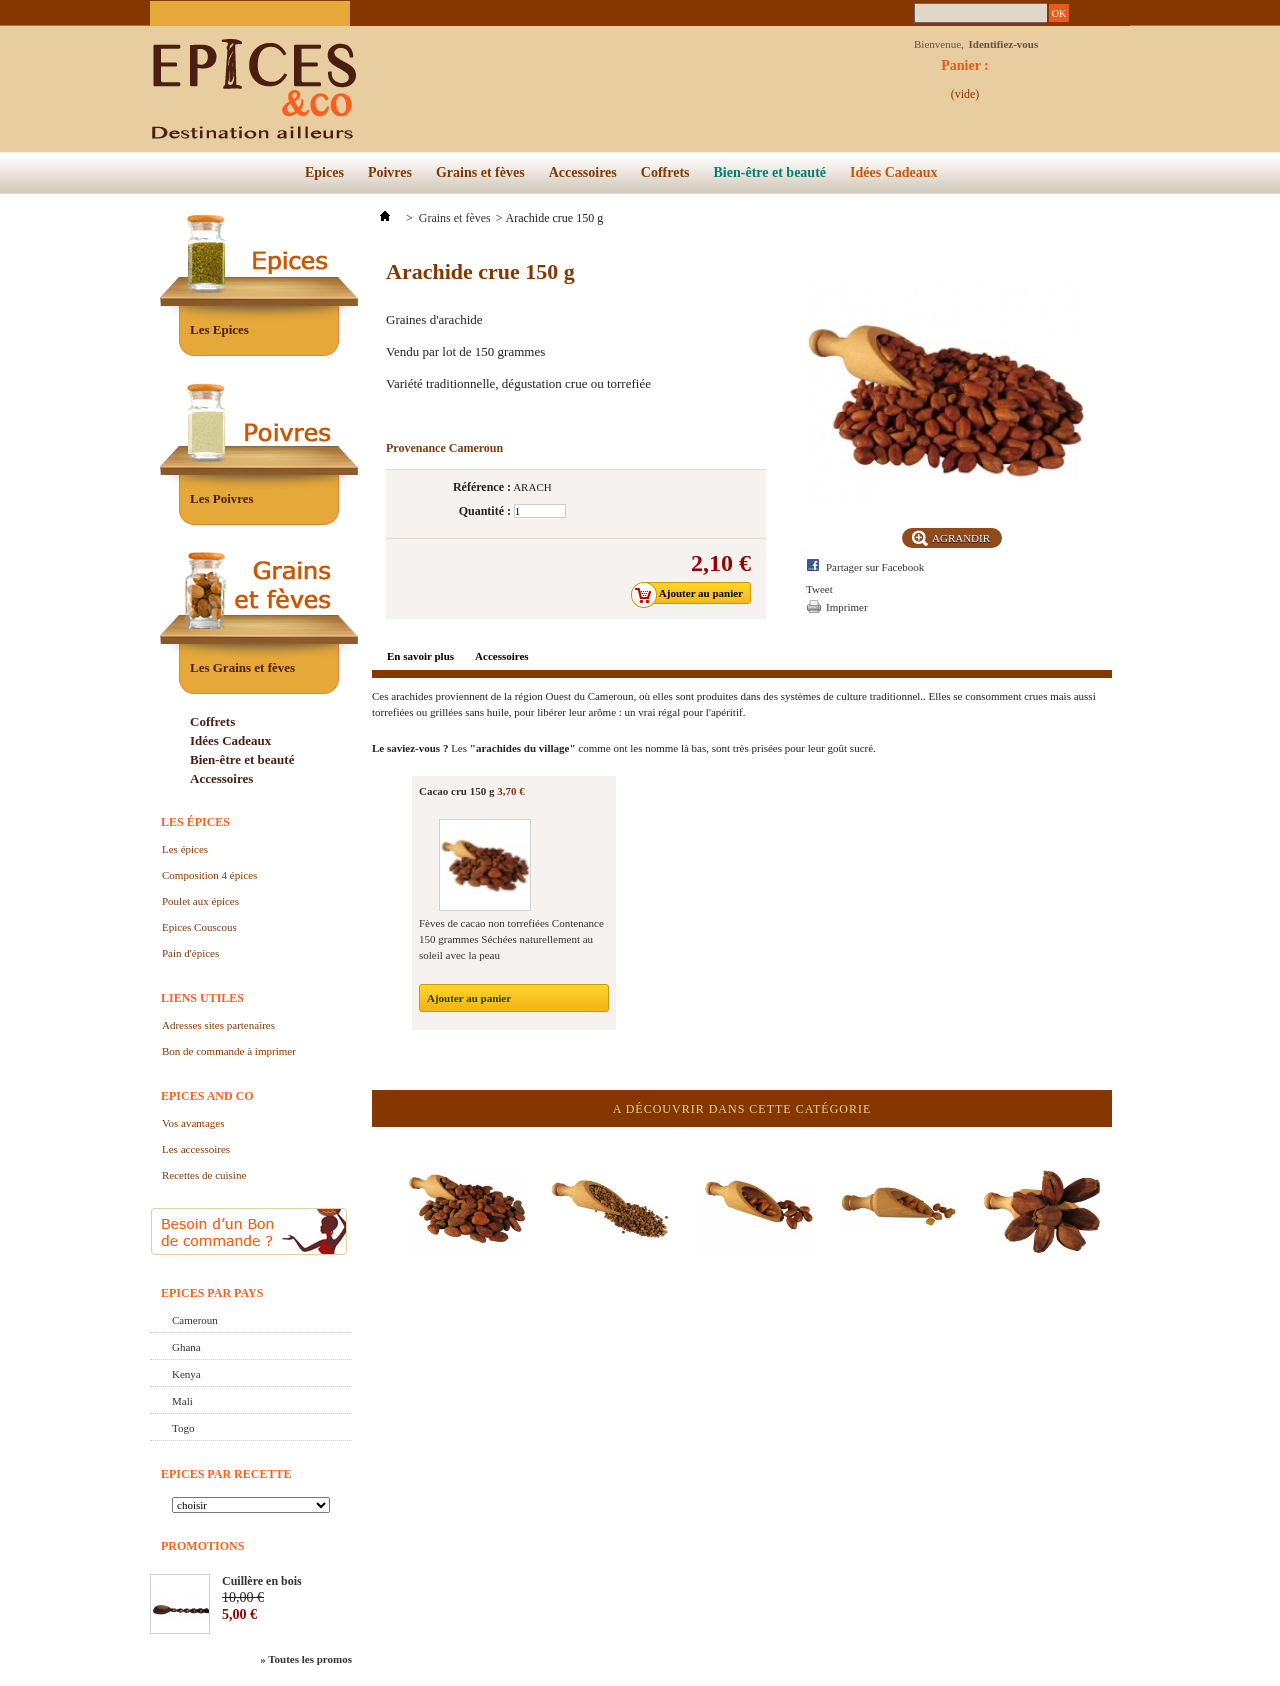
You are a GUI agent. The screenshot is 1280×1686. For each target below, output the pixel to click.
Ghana (186, 1347)
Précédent (376, 1186)
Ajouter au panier (469, 998)
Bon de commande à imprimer (229, 1051)
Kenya (186, 1374)
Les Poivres (222, 498)
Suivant (1107, 1186)
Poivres (390, 172)
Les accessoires (196, 1149)
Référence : (482, 487)
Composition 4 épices (209, 875)
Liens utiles (202, 998)
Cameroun (195, 1320)
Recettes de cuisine (204, 1175)
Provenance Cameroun (444, 448)
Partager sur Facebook (875, 567)
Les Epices (219, 329)
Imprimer (847, 607)
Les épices (195, 822)
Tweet (819, 589)
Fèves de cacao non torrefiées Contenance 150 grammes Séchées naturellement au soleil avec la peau (511, 939)
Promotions (202, 1546)
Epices (324, 172)
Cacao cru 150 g (456, 791)
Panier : (965, 71)
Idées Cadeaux (894, 172)
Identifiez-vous (1004, 44)
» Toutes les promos (306, 1659)
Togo (183, 1428)
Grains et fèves (480, 172)
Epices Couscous (199, 927)
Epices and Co (207, 1096)
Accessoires (583, 172)
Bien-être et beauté (770, 172)
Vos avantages (193, 1123)
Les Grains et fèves (242, 667)
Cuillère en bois (262, 1581)
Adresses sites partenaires (218, 1025)
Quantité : (485, 511)
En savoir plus (420, 656)
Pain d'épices (190, 953)
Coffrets (665, 172)
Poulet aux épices (200, 901)
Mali (182, 1401)
